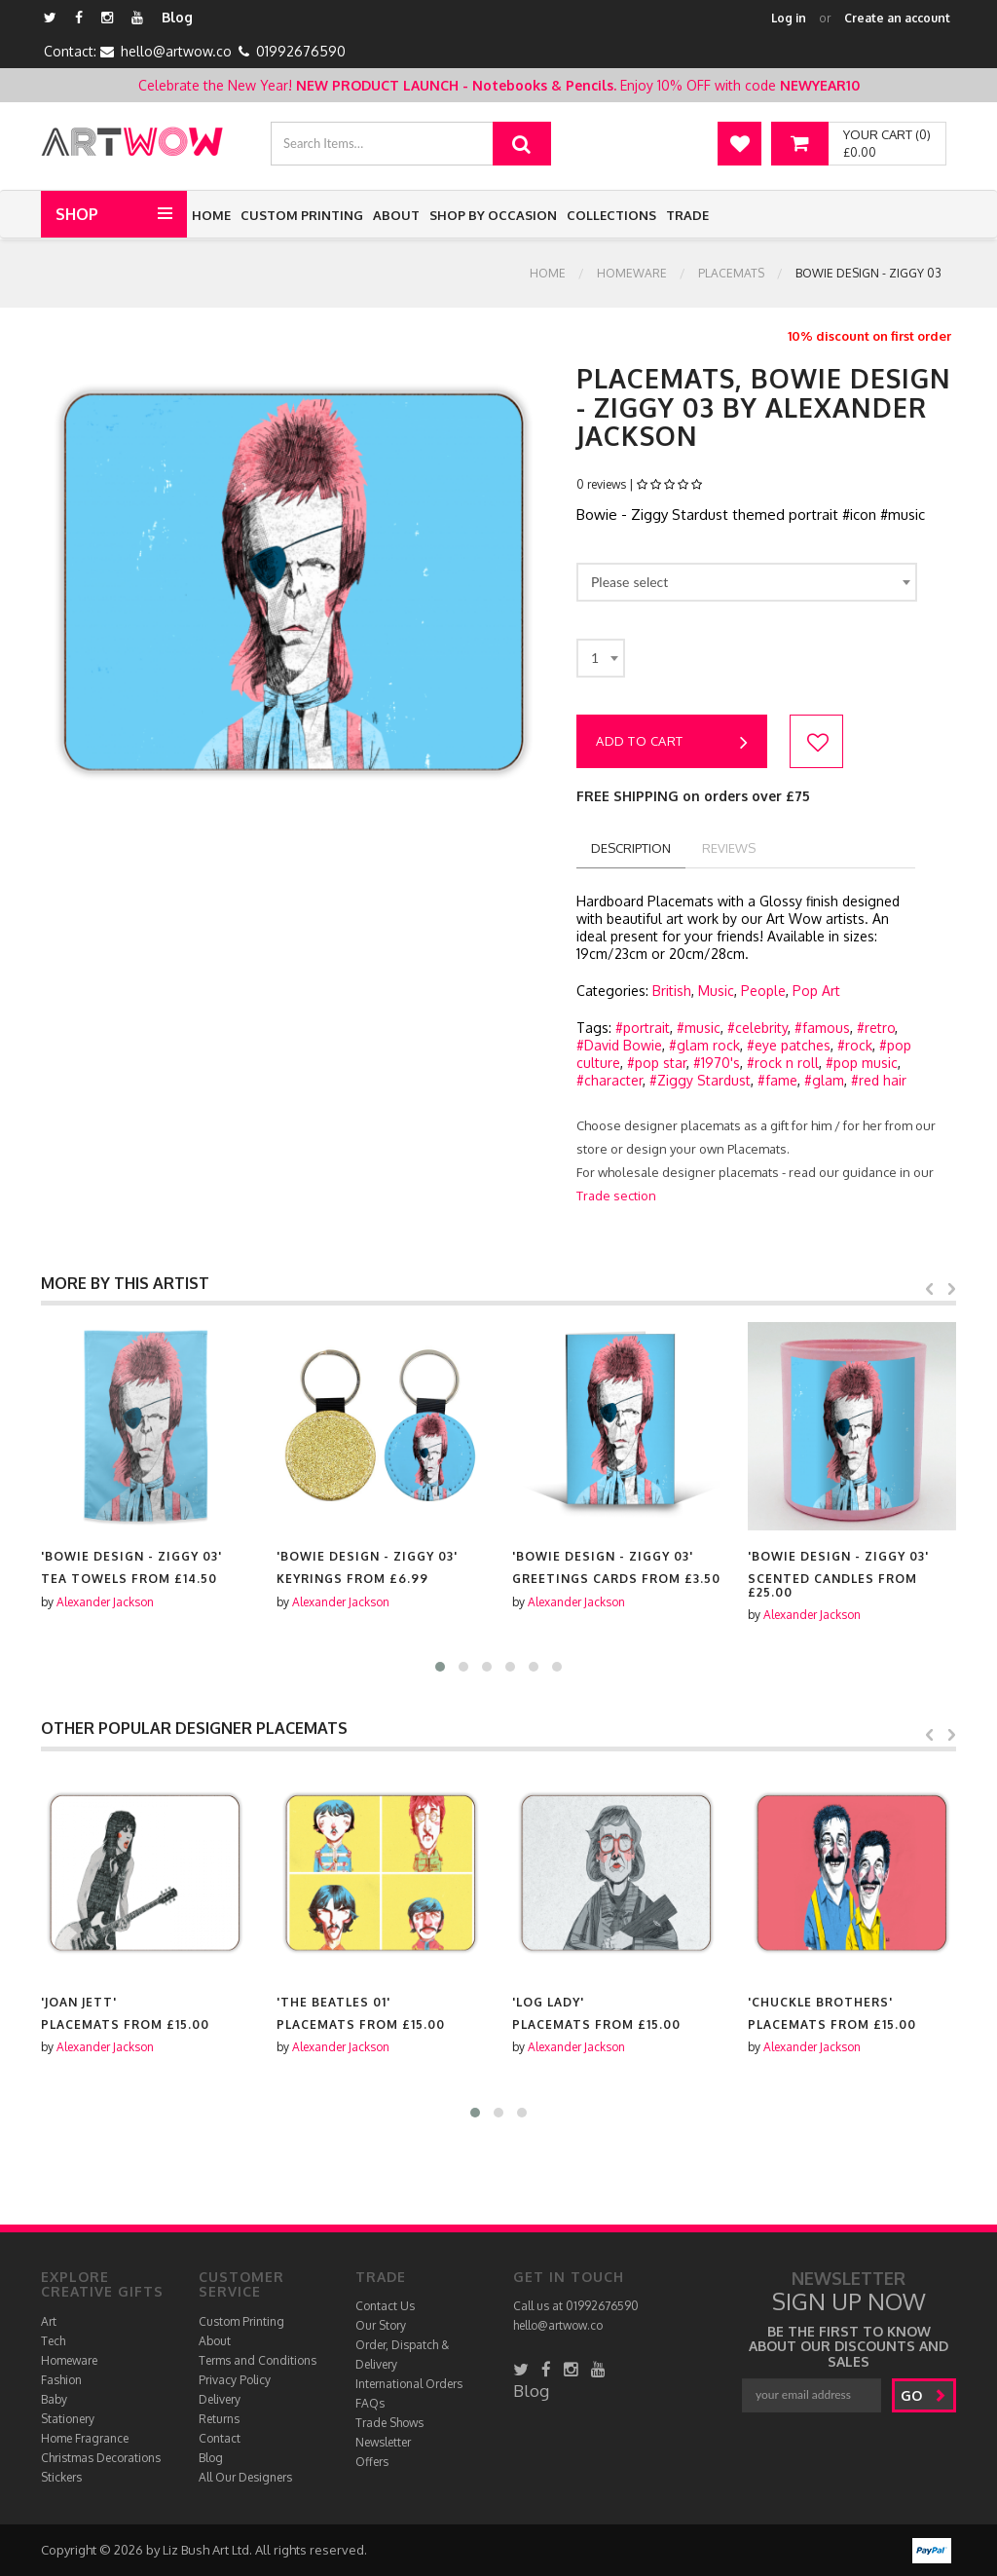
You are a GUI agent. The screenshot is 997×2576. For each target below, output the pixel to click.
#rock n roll (783, 1062)
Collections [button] (611, 215)
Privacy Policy (235, 2380)
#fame (777, 1080)
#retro (876, 1027)
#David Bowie (619, 1045)
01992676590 (301, 51)
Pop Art (816, 990)
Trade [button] (687, 215)
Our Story (380, 2325)
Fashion (61, 2380)
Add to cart (672, 743)
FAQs (370, 2403)
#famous (822, 1027)
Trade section (616, 1195)
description (631, 848)
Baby (54, 2399)
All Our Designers (245, 2477)
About (396, 215)
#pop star (656, 1062)
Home (211, 215)
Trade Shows (389, 2422)
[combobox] (746, 582)
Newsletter (383, 2442)
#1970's (716, 1062)
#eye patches (789, 1045)
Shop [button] (76, 214)
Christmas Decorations (101, 2457)
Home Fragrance (85, 2438)
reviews (729, 848)
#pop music (862, 1062)
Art (48, 2321)
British (671, 990)
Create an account (897, 18)
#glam (824, 1080)
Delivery (219, 2399)
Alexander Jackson (105, 1602)
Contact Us (385, 2306)
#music (698, 1027)
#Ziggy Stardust (700, 1080)
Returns (219, 2418)
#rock (854, 1045)
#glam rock (704, 1045)
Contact (219, 2438)
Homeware (632, 273)
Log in (788, 18)
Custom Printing (301, 215)
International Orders (408, 2383)
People (763, 990)
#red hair (878, 1080)
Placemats (731, 273)
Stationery (67, 2418)
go (923, 2395)
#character (609, 1080)
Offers (371, 2461)
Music (716, 990)
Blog (177, 17)
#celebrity (757, 1027)
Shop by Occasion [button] (493, 215)
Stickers (61, 2477)
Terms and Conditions (257, 2360)
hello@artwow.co (176, 51)
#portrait (642, 1027)
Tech (53, 2341)
